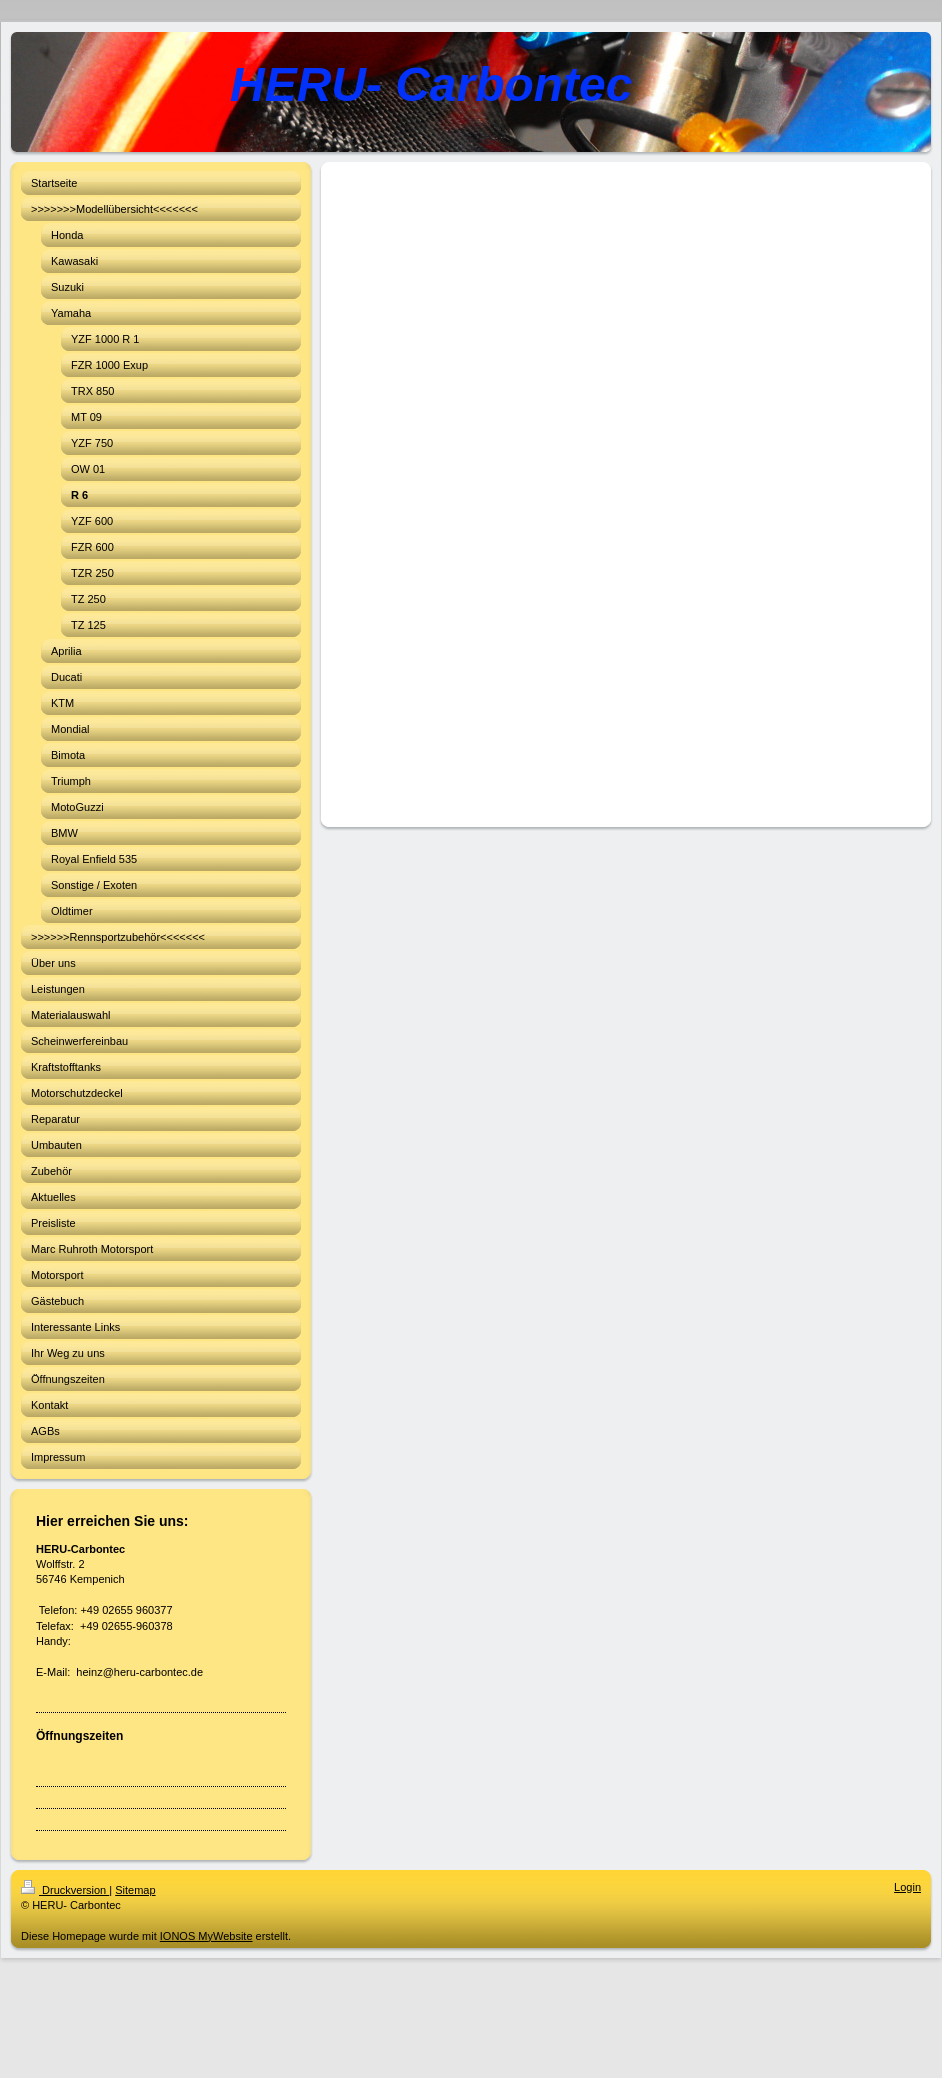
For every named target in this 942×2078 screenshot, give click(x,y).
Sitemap (135, 1890)
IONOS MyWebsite (206, 1936)
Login (907, 1887)
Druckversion (65, 1890)
